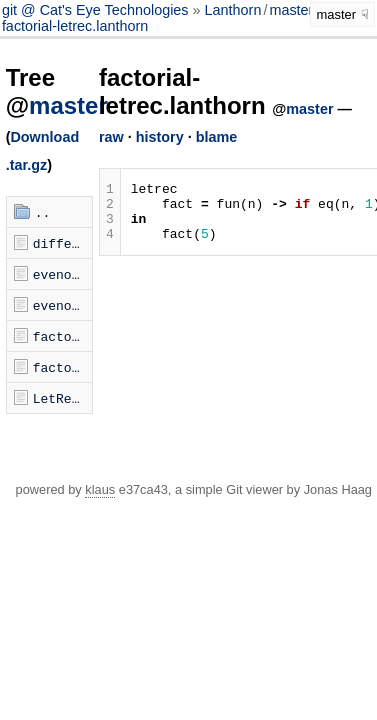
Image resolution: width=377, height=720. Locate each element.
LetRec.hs (63, 398)
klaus (100, 489)
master (291, 10)
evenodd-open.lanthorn (63, 305)
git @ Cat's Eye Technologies (97, 10)
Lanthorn (233, 10)
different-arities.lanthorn (63, 243)
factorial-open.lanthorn (63, 367)
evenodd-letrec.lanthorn (63, 274)
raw (111, 137)
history (160, 137)
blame (217, 137)
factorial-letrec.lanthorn (75, 26)
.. (43, 212)
